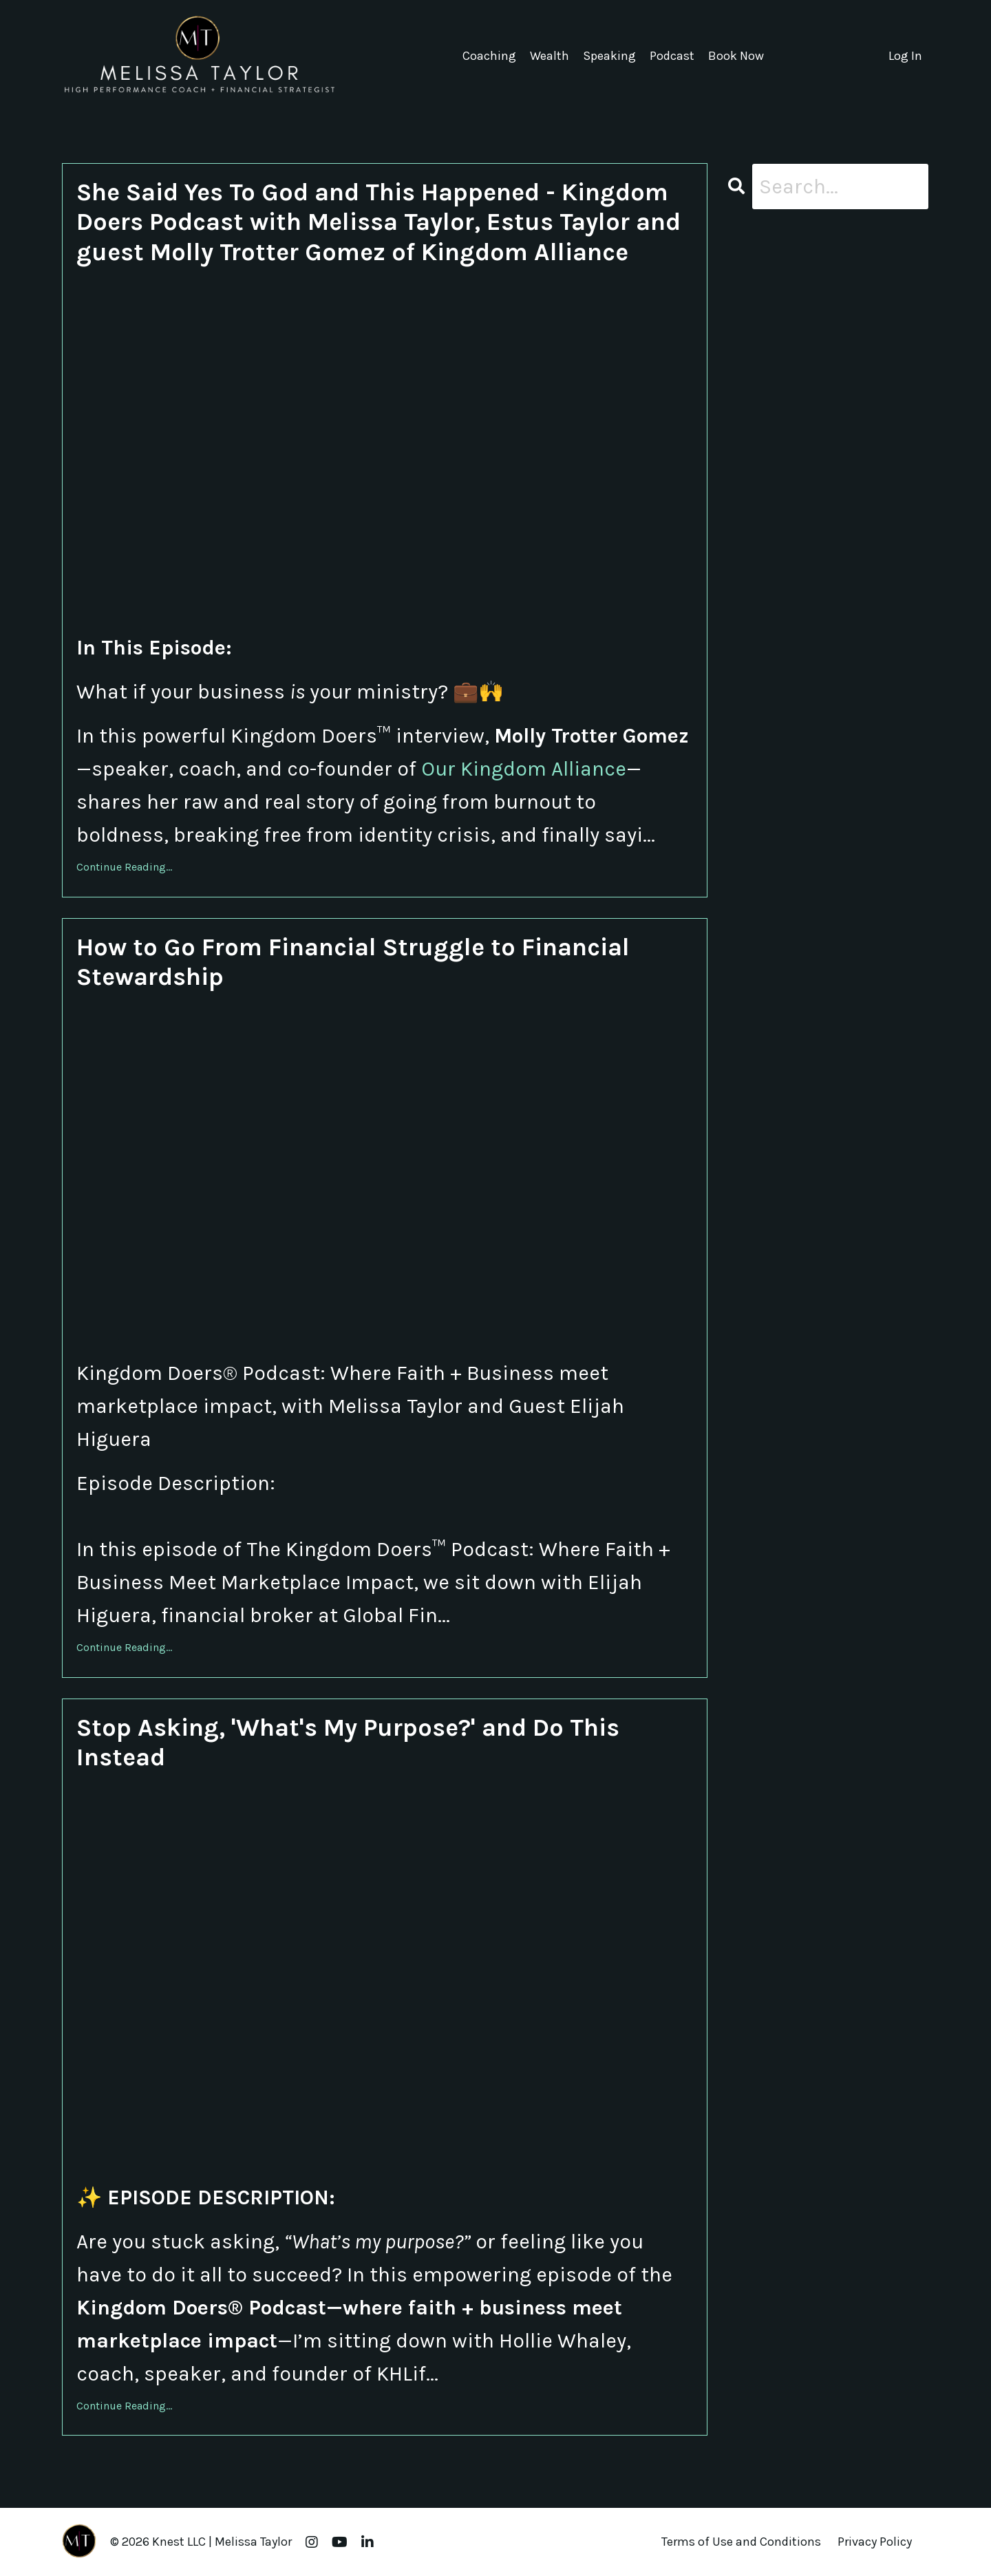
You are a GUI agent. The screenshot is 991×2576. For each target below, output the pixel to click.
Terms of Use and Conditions (741, 2541)
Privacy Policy (875, 2541)
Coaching (489, 55)
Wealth (549, 55)
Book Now (736, 55)
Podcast (672, 55)
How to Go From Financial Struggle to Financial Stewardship (353, 962)
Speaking (609, 55)
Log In (905, 55)
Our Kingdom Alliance (523, 768)
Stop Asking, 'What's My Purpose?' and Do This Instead (347, 1742)
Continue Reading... (124, 866)
